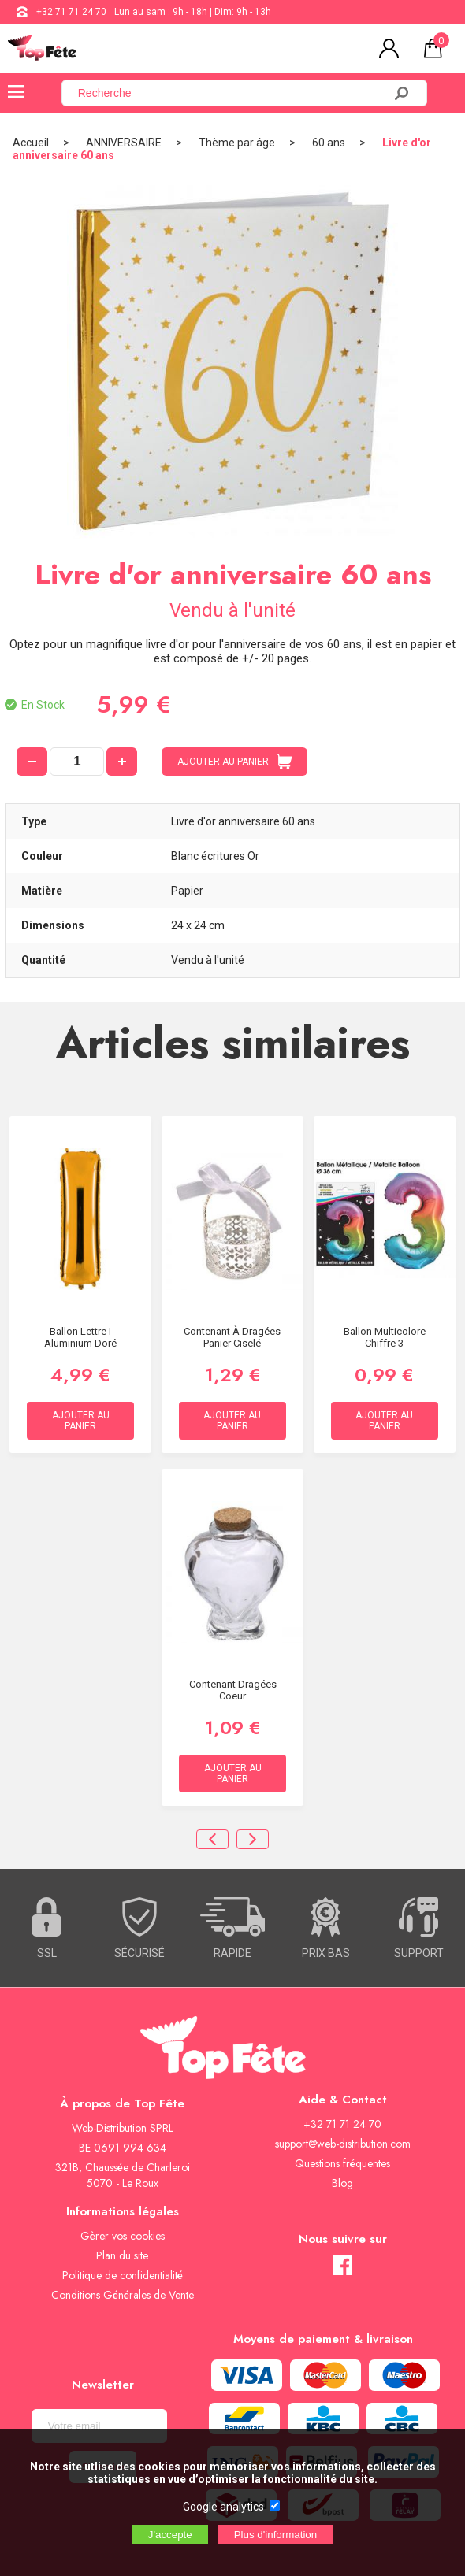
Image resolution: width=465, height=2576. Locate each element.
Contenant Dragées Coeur (233, 1690)
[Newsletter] (99, 2426)
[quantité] (77, 761)
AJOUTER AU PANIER (234, 761)
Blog (342, 2183)
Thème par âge (237, 142)
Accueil (31, 142)
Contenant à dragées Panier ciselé (232, 1337)
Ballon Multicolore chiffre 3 (385, 1337)
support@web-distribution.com (343, 2144)
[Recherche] (231, 93)
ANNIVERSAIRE (124, 142)
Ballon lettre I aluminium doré (80, 1337)
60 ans (328, 142)
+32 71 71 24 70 (71, 11)
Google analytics (223, 2506)
